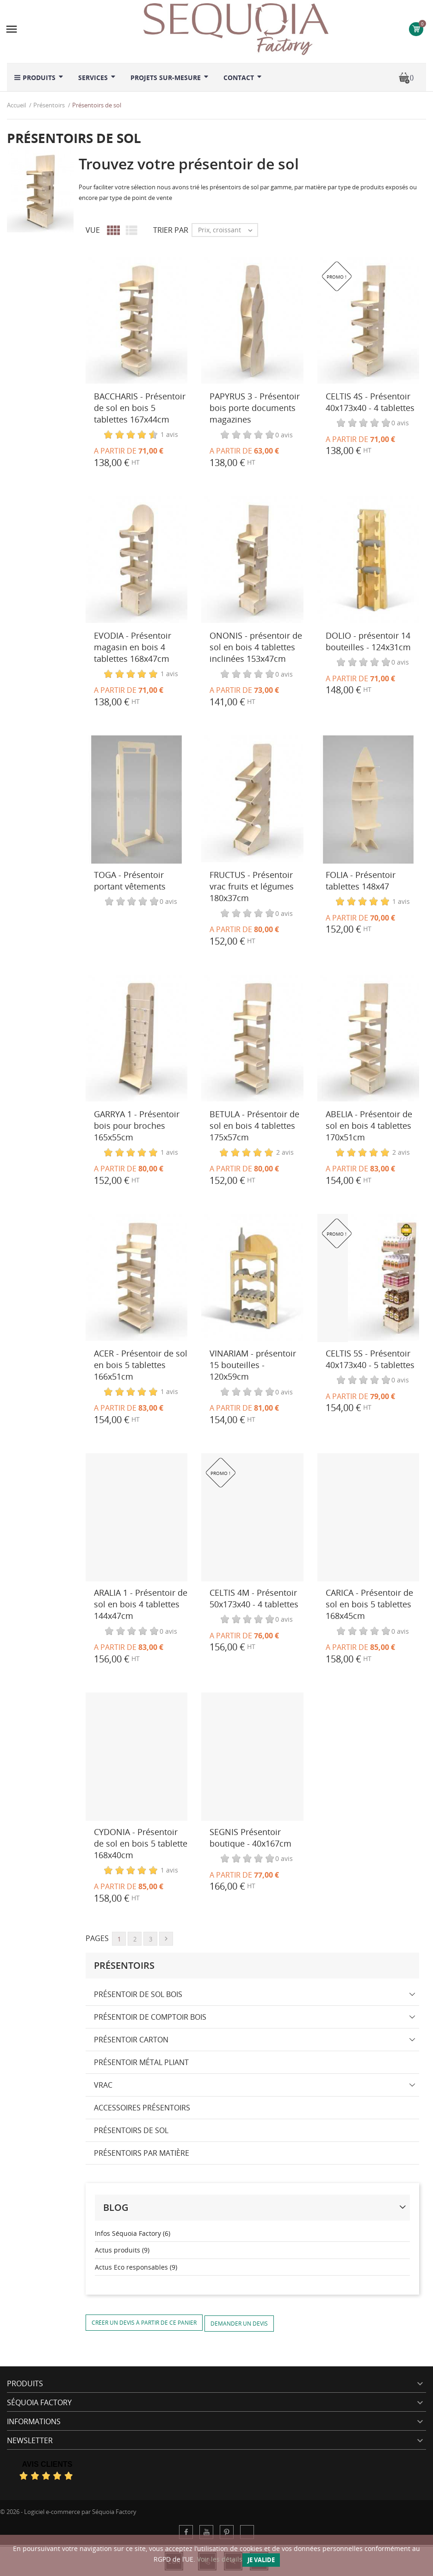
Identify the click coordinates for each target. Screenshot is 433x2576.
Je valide (261, 2560)
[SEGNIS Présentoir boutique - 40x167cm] (252, 1756)
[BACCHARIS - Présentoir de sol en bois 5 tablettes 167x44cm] (136, 321)
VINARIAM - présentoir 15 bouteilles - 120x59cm (253, 1365)
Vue (93, 230)
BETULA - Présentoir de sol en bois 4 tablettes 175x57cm (254, 1125)
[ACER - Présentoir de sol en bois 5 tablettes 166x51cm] (136, 1278)
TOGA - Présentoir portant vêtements (130, 880)
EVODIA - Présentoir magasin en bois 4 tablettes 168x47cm (132, 647)
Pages (97, 1938)
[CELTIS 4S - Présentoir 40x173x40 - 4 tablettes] (368, 321)
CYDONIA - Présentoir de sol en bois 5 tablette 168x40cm (140, 1843)
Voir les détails (219, 2559)
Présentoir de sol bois (138, 1994)
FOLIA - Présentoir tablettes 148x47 (361, 880)
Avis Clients (47, 2464)
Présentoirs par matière (141, 2153)
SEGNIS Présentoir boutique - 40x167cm (250, 1837)
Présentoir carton (131, 2040)
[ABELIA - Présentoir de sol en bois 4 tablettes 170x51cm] (368, 1039)
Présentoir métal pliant (141, 2062)
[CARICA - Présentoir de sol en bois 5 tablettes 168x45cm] (368, 1517)
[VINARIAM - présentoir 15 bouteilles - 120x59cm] (252, 1278)
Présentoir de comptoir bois (150, 2017)
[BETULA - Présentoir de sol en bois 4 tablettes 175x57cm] (252, 1039)
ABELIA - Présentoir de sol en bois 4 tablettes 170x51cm (369, 1125)
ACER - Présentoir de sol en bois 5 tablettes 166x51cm (140, 1365)
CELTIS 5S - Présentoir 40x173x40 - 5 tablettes (370, 1359)
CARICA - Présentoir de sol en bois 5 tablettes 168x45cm (369, 1604)
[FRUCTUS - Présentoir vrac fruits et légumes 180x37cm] (252, 799)
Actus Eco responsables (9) (136, 2267)
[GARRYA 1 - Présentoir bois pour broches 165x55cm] (136, 1039)
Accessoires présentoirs (142, 2108)
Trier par (170, 230)
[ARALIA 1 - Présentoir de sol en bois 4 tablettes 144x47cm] (136, 1517)
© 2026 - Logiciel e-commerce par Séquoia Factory (68, 2512)
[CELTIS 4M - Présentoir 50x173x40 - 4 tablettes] (252, 1517)
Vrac (103, 2085)
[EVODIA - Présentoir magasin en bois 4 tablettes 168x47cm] (136, 560)
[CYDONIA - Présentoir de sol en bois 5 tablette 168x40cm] (136, 1756)
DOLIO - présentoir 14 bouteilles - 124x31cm (368, 641)
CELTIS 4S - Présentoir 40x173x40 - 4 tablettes (370, 402)
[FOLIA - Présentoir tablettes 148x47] (368, 799)
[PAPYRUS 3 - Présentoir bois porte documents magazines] (252, 321)
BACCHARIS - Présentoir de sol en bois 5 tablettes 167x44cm (140, 408)
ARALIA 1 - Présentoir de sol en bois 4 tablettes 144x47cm (140, 1604)
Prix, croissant (227, 230)
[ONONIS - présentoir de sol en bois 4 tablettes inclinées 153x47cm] (252, 560)
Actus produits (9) (122, 2250)
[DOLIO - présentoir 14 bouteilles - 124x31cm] (368, 560)
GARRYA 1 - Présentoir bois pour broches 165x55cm (136, 1125)
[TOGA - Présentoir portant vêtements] (136, 799)
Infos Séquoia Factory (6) (132, 2233)
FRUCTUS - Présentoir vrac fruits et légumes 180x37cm (252, 886)
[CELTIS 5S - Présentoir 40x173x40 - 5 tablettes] (368, 1278)
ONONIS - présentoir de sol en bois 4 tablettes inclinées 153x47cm (256, 647)
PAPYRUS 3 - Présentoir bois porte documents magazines (255, 408)
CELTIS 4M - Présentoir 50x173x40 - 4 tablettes (254, 1598)
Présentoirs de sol (131, 2130)
